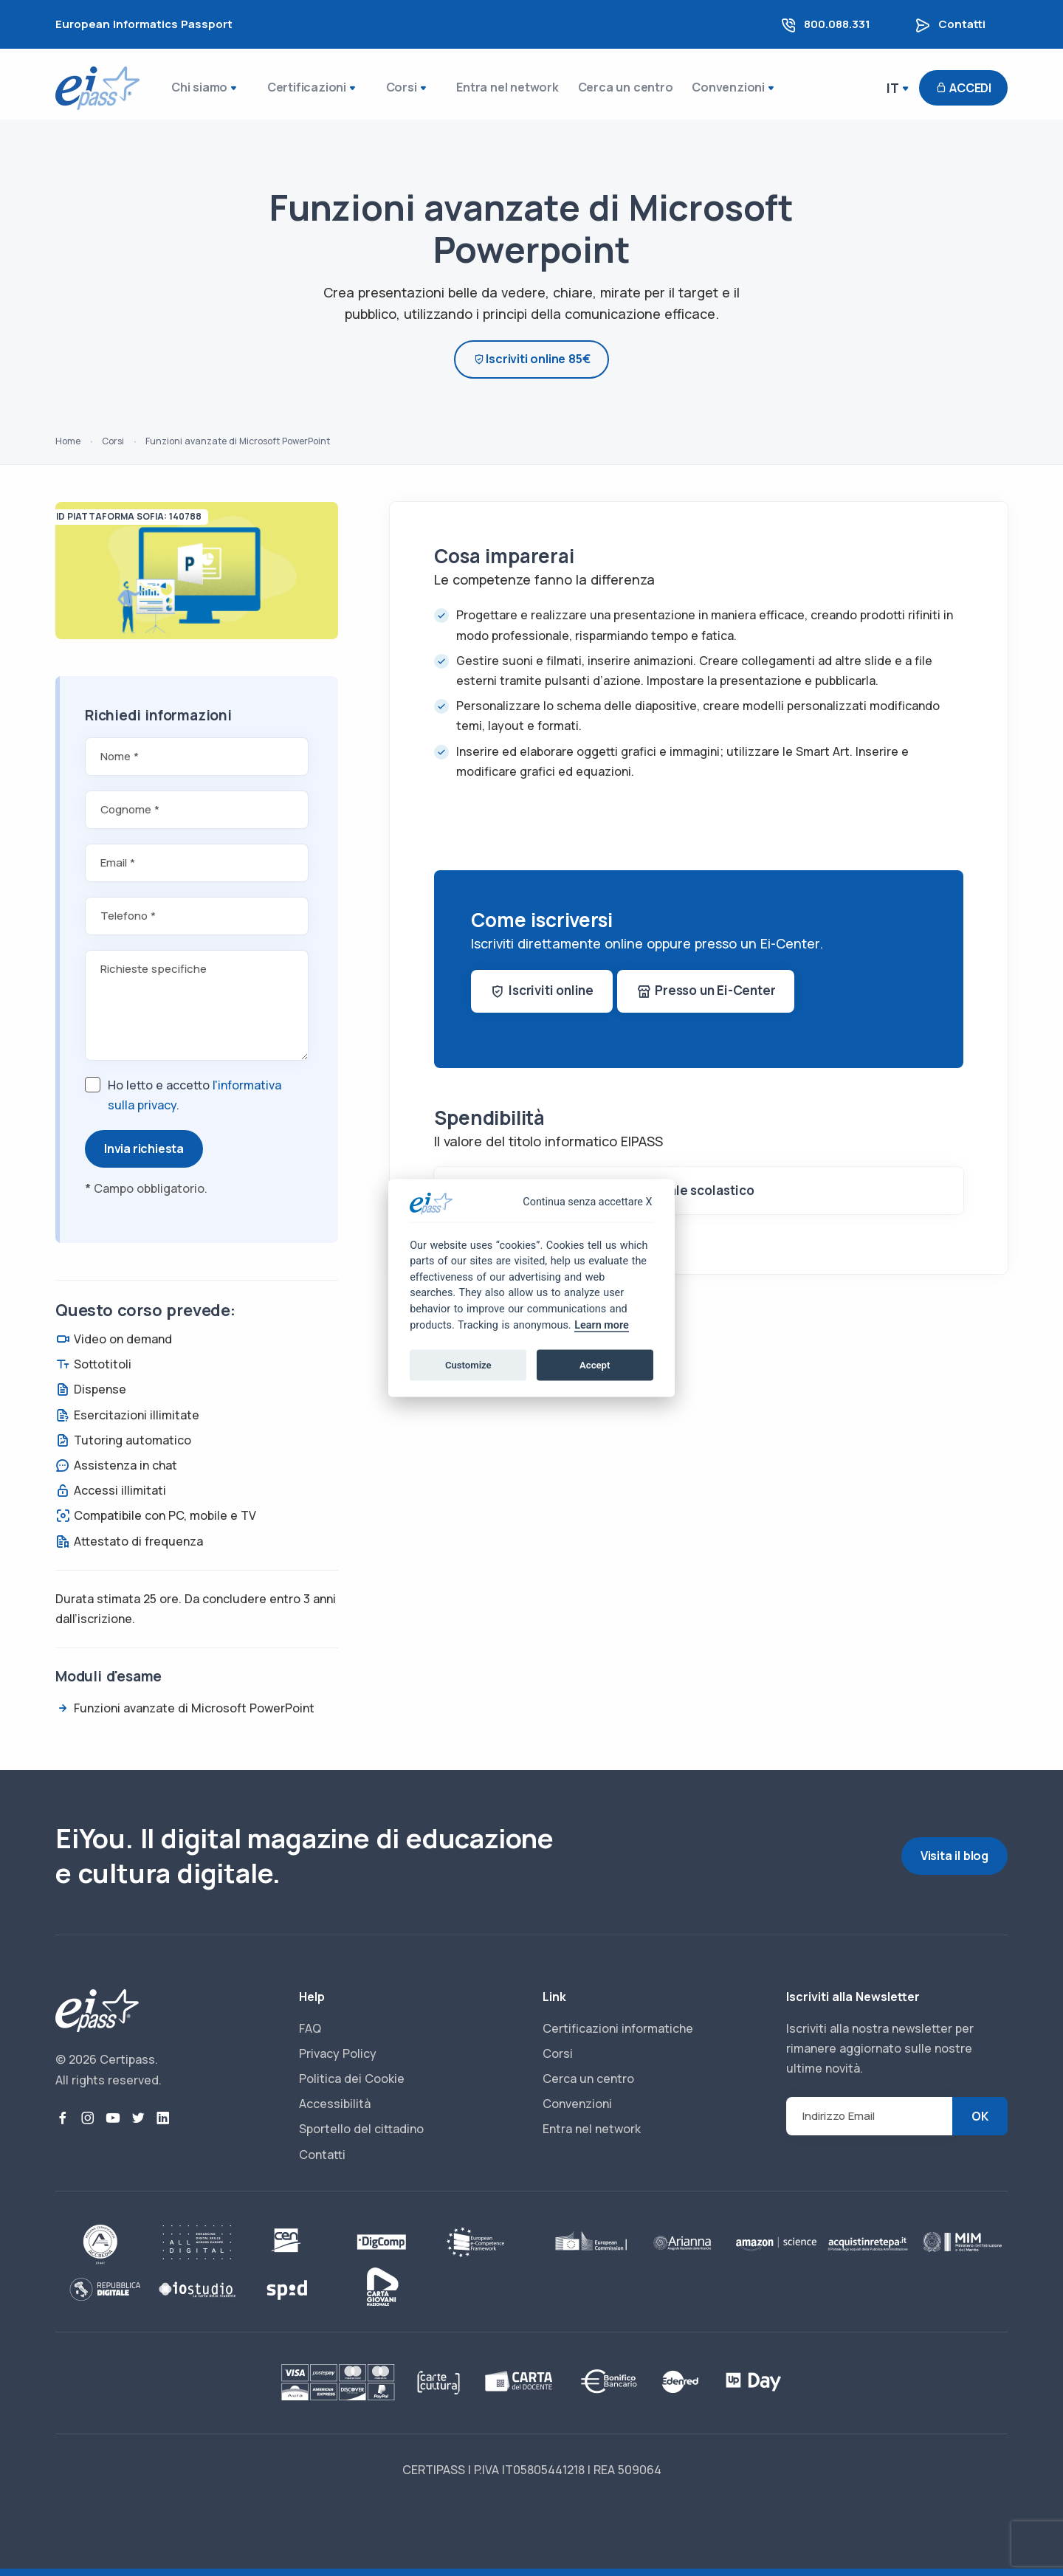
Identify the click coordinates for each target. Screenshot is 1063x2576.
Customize (468, 1364)
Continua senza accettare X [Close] (587, 1202)
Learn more (601, 1324)
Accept (594, 1364)
